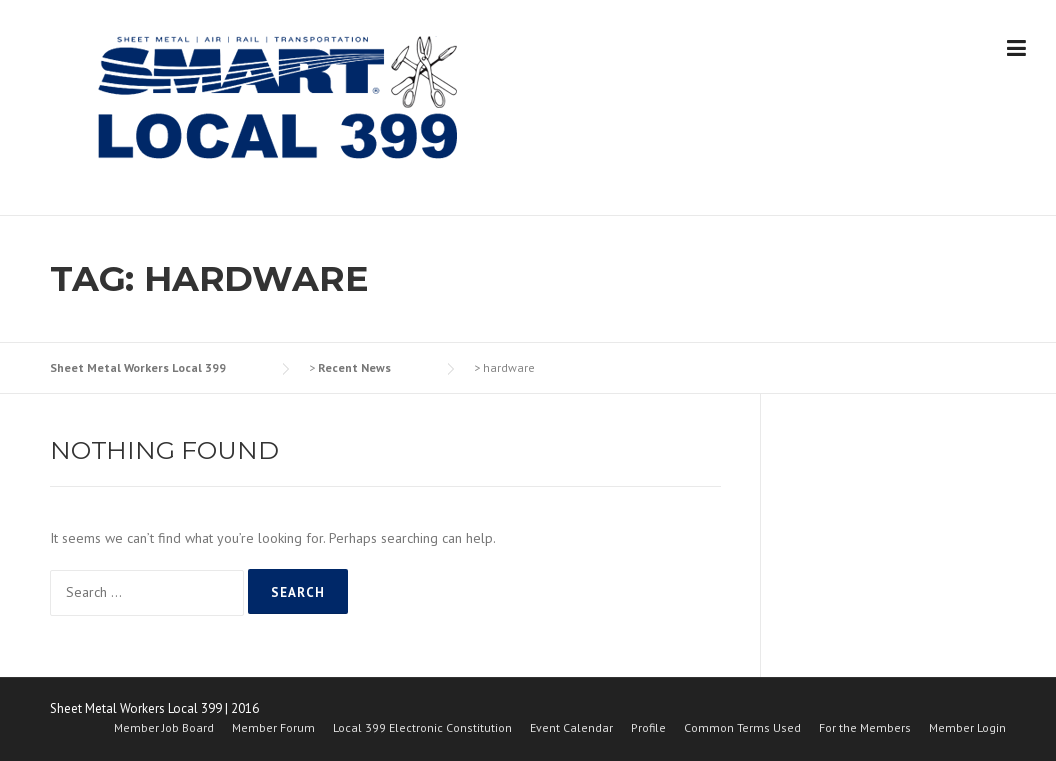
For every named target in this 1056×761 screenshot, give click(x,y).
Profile (648, 728)
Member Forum (273, 728)
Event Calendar (571, 728)
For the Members (865, 728)
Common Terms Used (742, 728)
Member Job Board (164, 728)
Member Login (967, 728)
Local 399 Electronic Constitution (422, 728)
